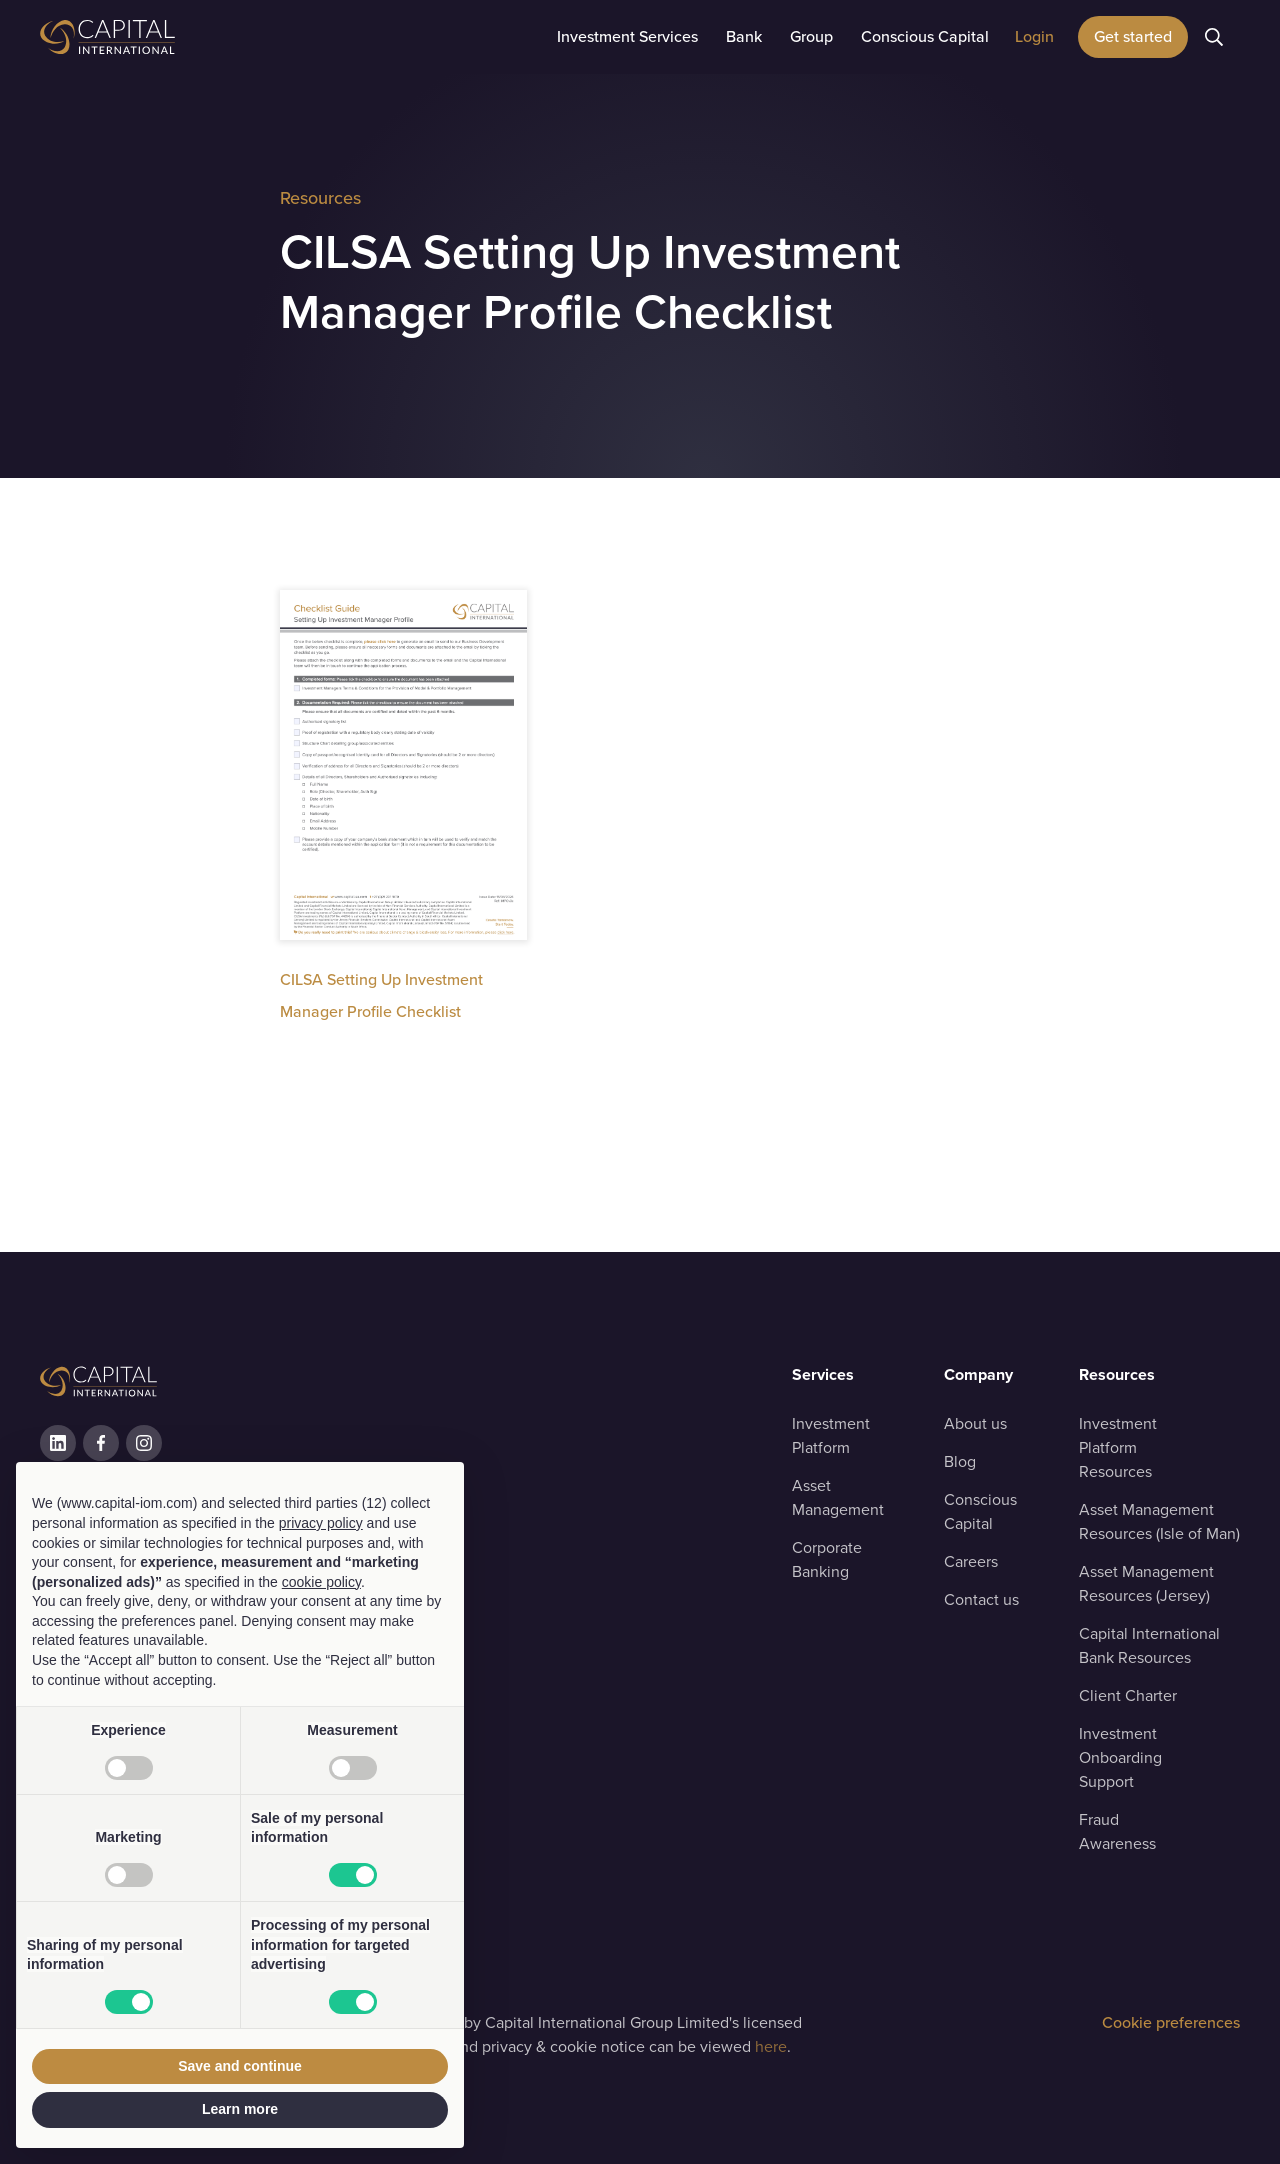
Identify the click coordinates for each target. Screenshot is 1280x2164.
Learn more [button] (240, 2109)
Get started (1133, 36)
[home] (160, 37)
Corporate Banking (827, 1559)
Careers (971, 1561)
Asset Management (838, 1497)
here (771, 2046)
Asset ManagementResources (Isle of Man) (1159, 1521)
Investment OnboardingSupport (1120, 1757)
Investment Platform (831, 1435)
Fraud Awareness (1117, 1831)
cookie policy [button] (321, 1582)
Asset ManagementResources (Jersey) (1146, 1583)
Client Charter (1128, 1695)
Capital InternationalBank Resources (1149, 1645)
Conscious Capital (980, 1511)
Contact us (981, 1599)
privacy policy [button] (321, 1523)
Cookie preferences (1171, 2022)
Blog (960, 1461)
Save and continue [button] (240, 2066)
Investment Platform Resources (1118, 1447)
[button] (627, 37)
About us (975, 1423)
